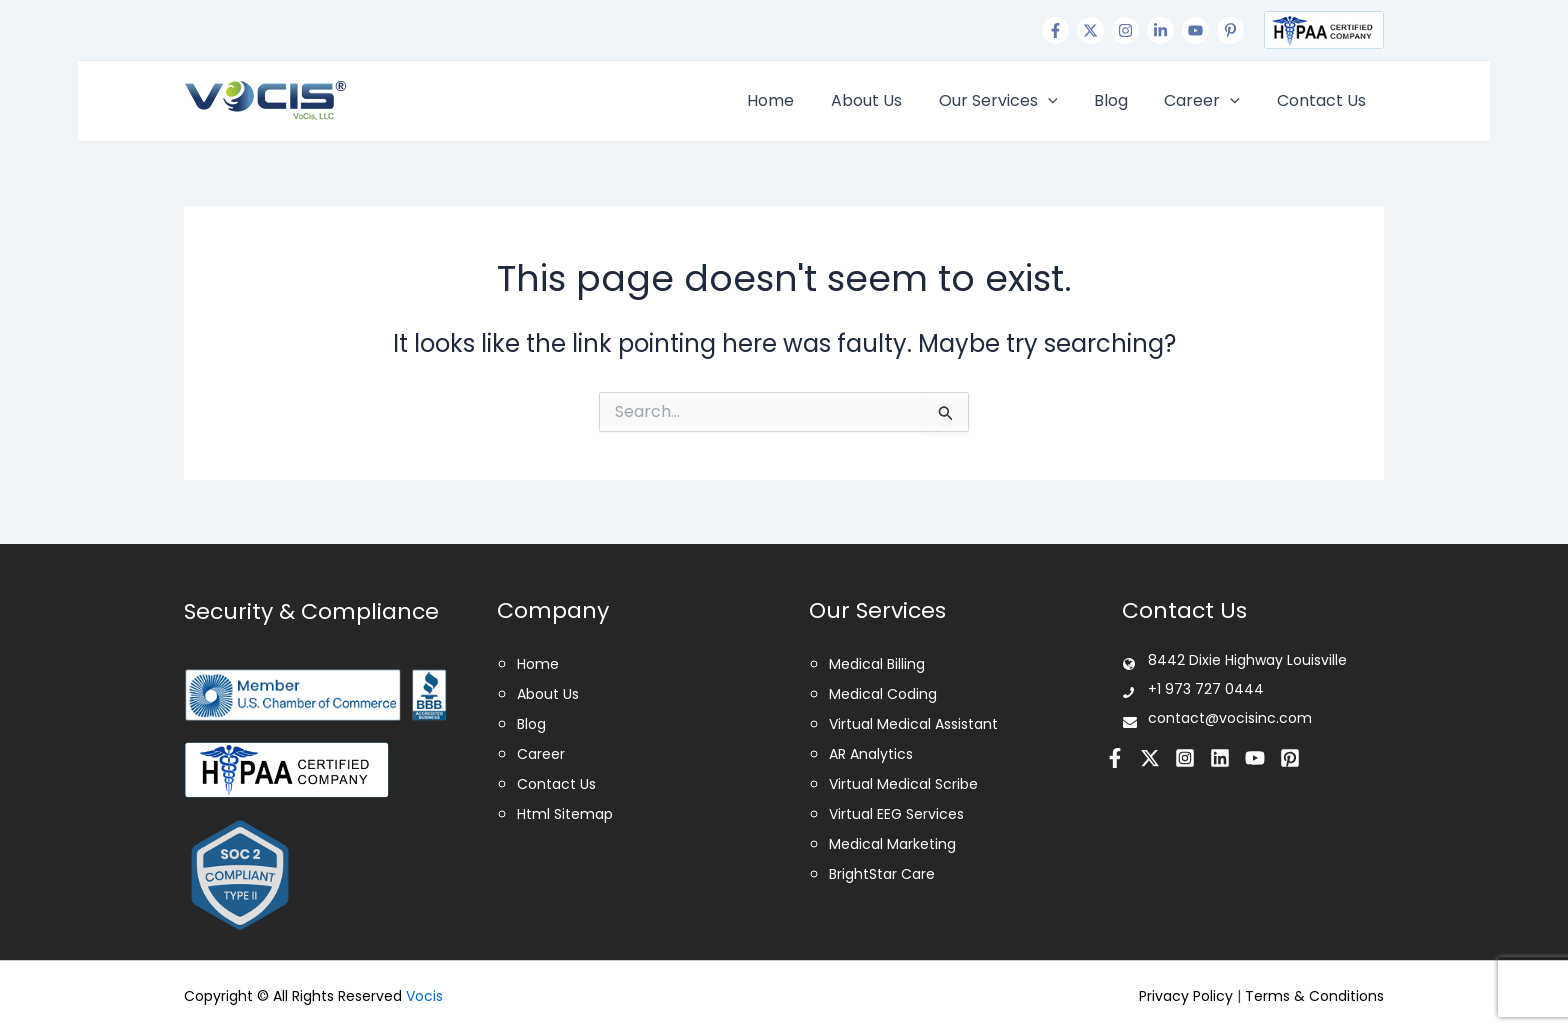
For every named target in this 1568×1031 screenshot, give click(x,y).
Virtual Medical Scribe (903, 784)
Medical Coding (883, 694)
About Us (887, 100)
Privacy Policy (1186, 996)
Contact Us (1323, 100)
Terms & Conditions (1314, 996)
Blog (1122, 100)
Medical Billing (877, 664)
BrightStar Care (882, 874)
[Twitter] (1090, 30)
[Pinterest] (1230, 30)
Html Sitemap (565, 814)
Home (796, 100)
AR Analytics (871, 754)
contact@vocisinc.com (434, 29)
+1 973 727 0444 (251, 29)
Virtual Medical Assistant (913, 724)
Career (1209, 101)
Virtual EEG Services (896, 814)
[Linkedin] (1160, 30)
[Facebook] (1055, 30)
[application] (1064, 101)
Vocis (424, 996)
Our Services (1014, 101)
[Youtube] (1195, 30)
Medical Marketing (892, 844)
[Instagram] (1125, 30)
